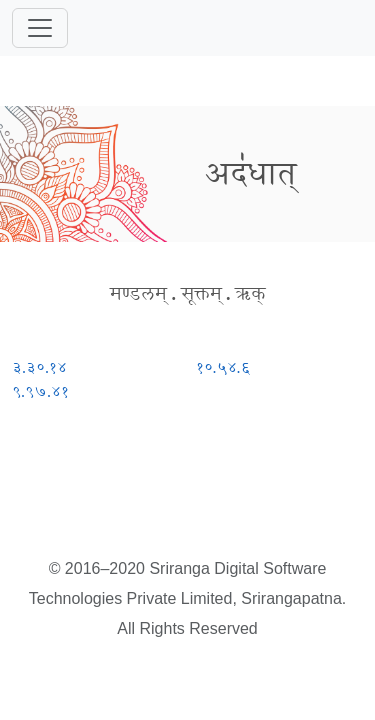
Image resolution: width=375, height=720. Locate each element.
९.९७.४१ (40, 391)
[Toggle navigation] (40, 28)
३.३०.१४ (39, 367)
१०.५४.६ (223, 367)
